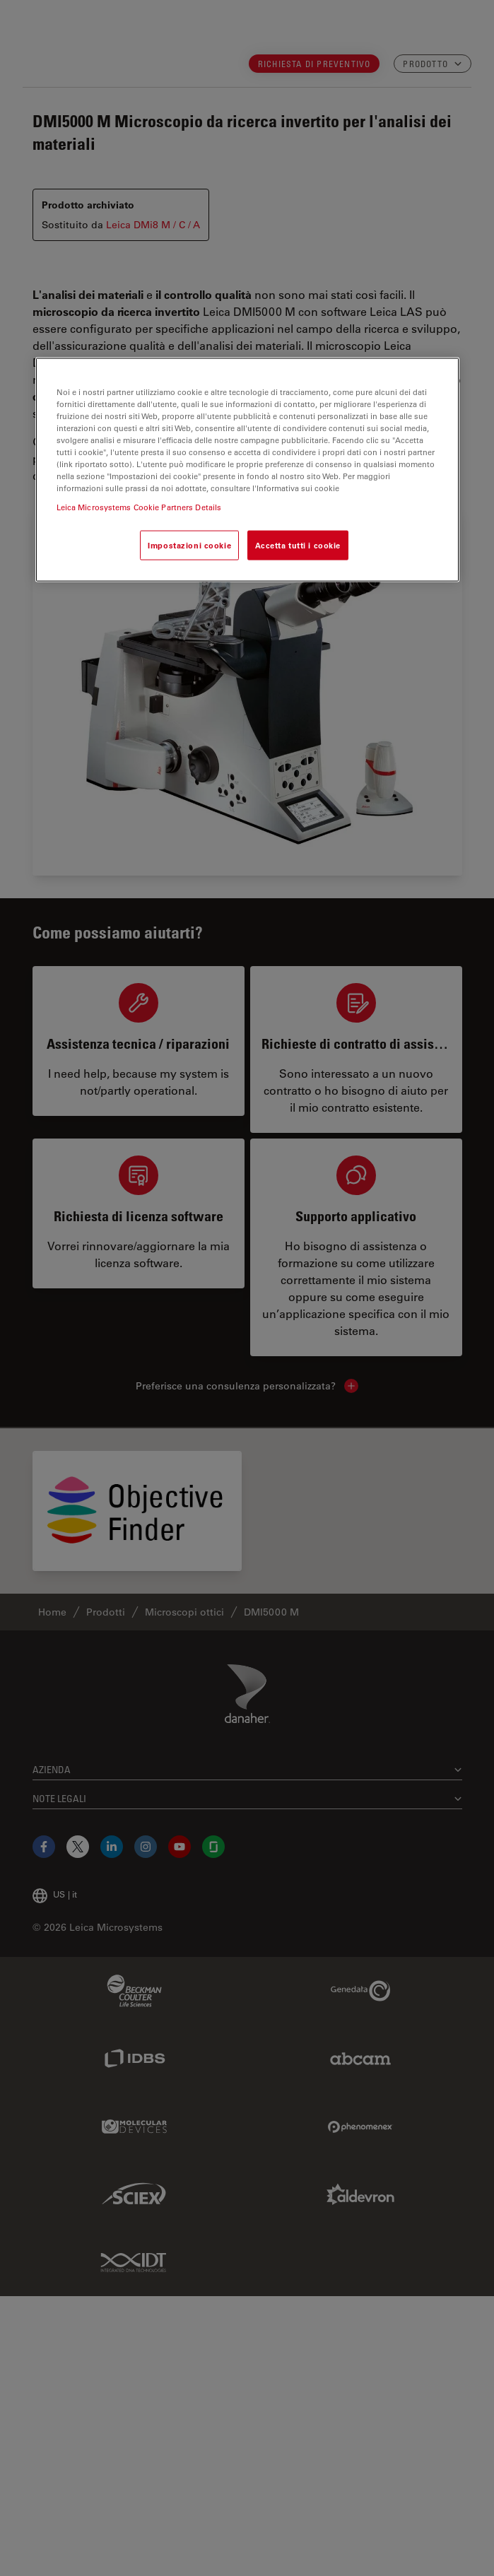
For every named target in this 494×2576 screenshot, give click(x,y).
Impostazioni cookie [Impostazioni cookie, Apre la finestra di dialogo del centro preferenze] (189, 545)
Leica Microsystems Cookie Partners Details (139, 507)
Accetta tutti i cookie (298, 545)
